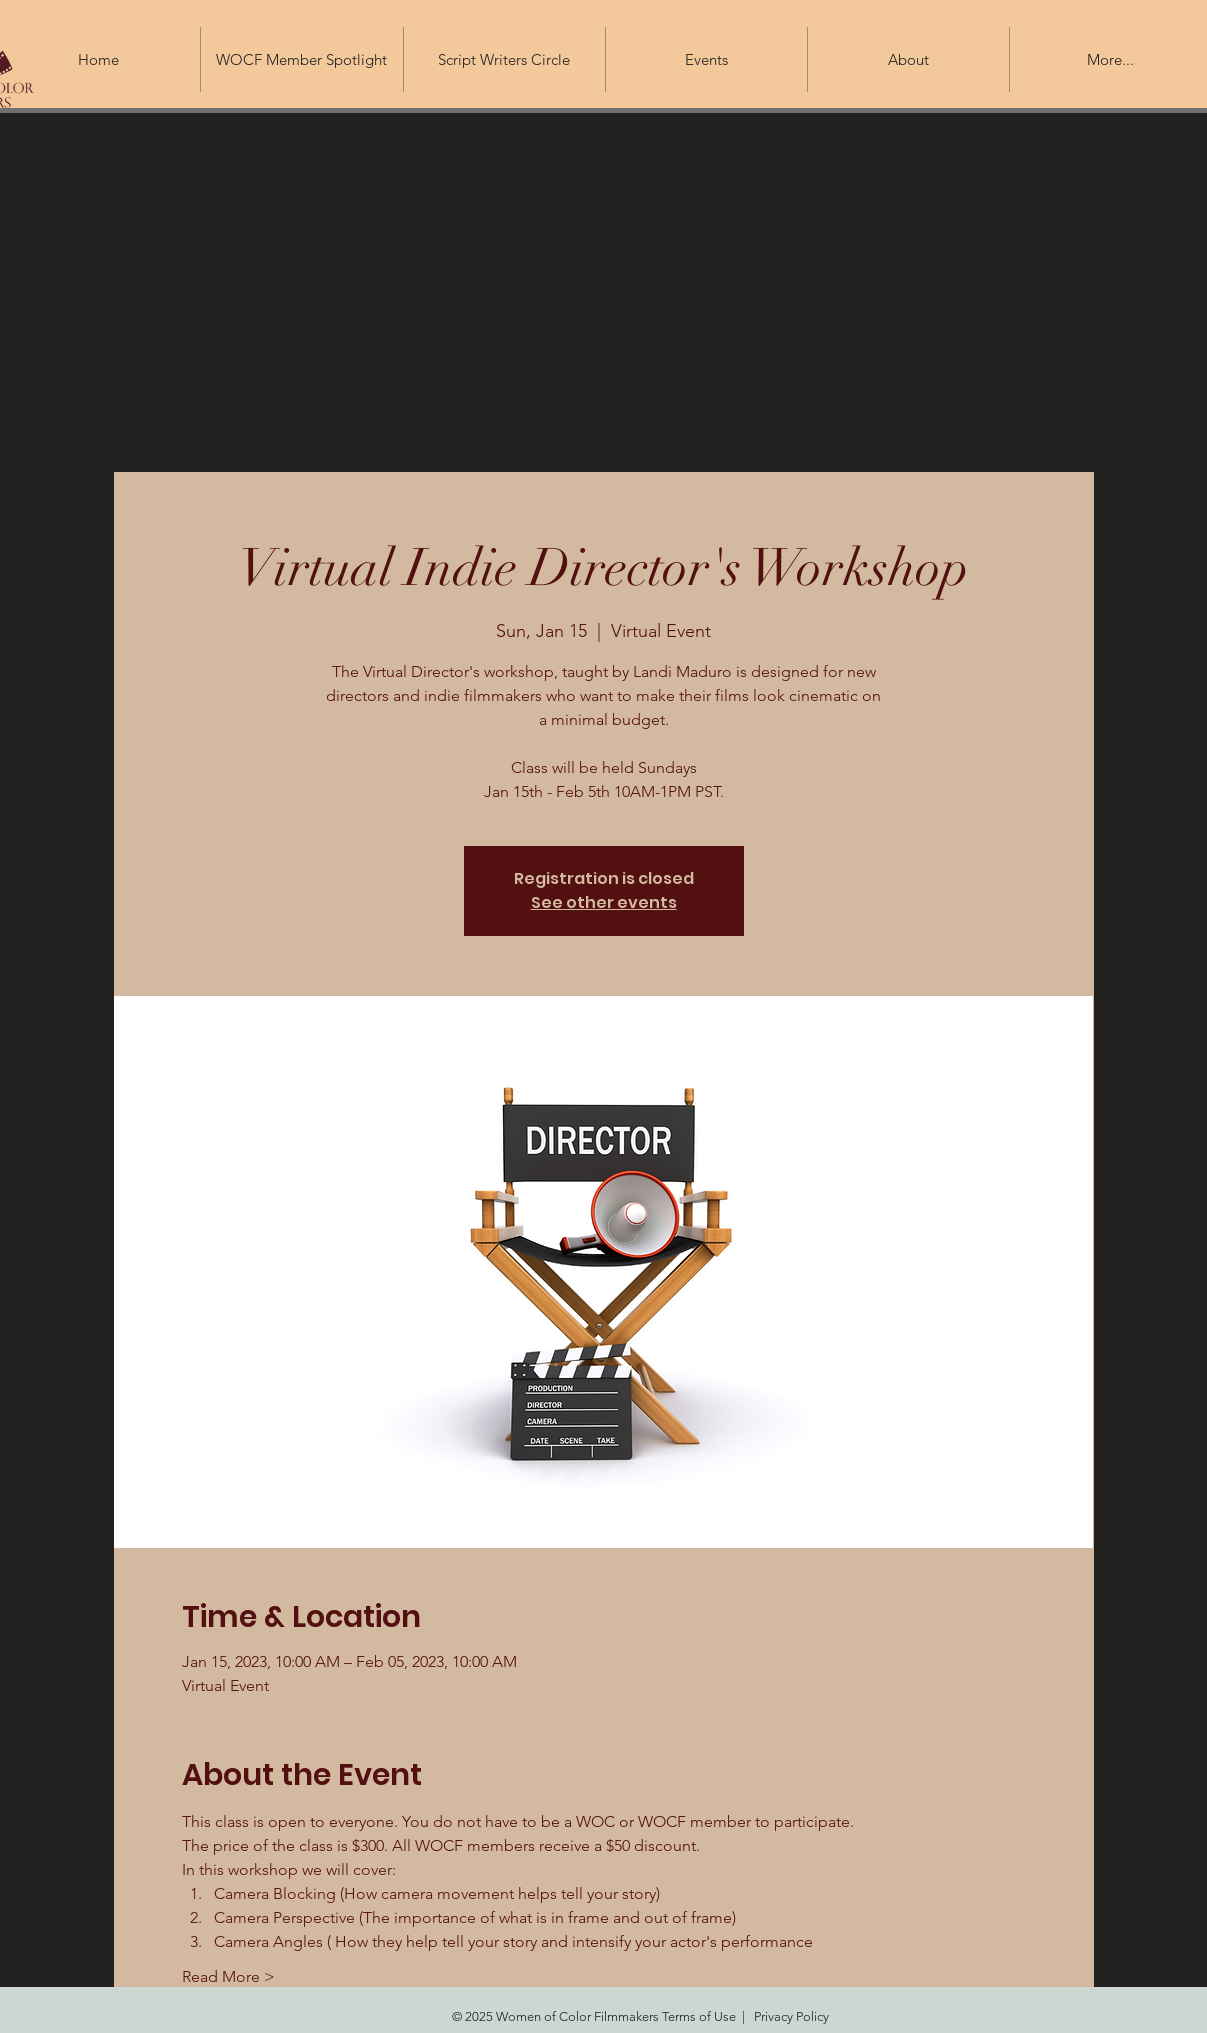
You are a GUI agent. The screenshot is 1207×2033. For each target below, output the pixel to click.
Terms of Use (699, 2016)
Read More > (228, 1976)
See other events (604, 902)
